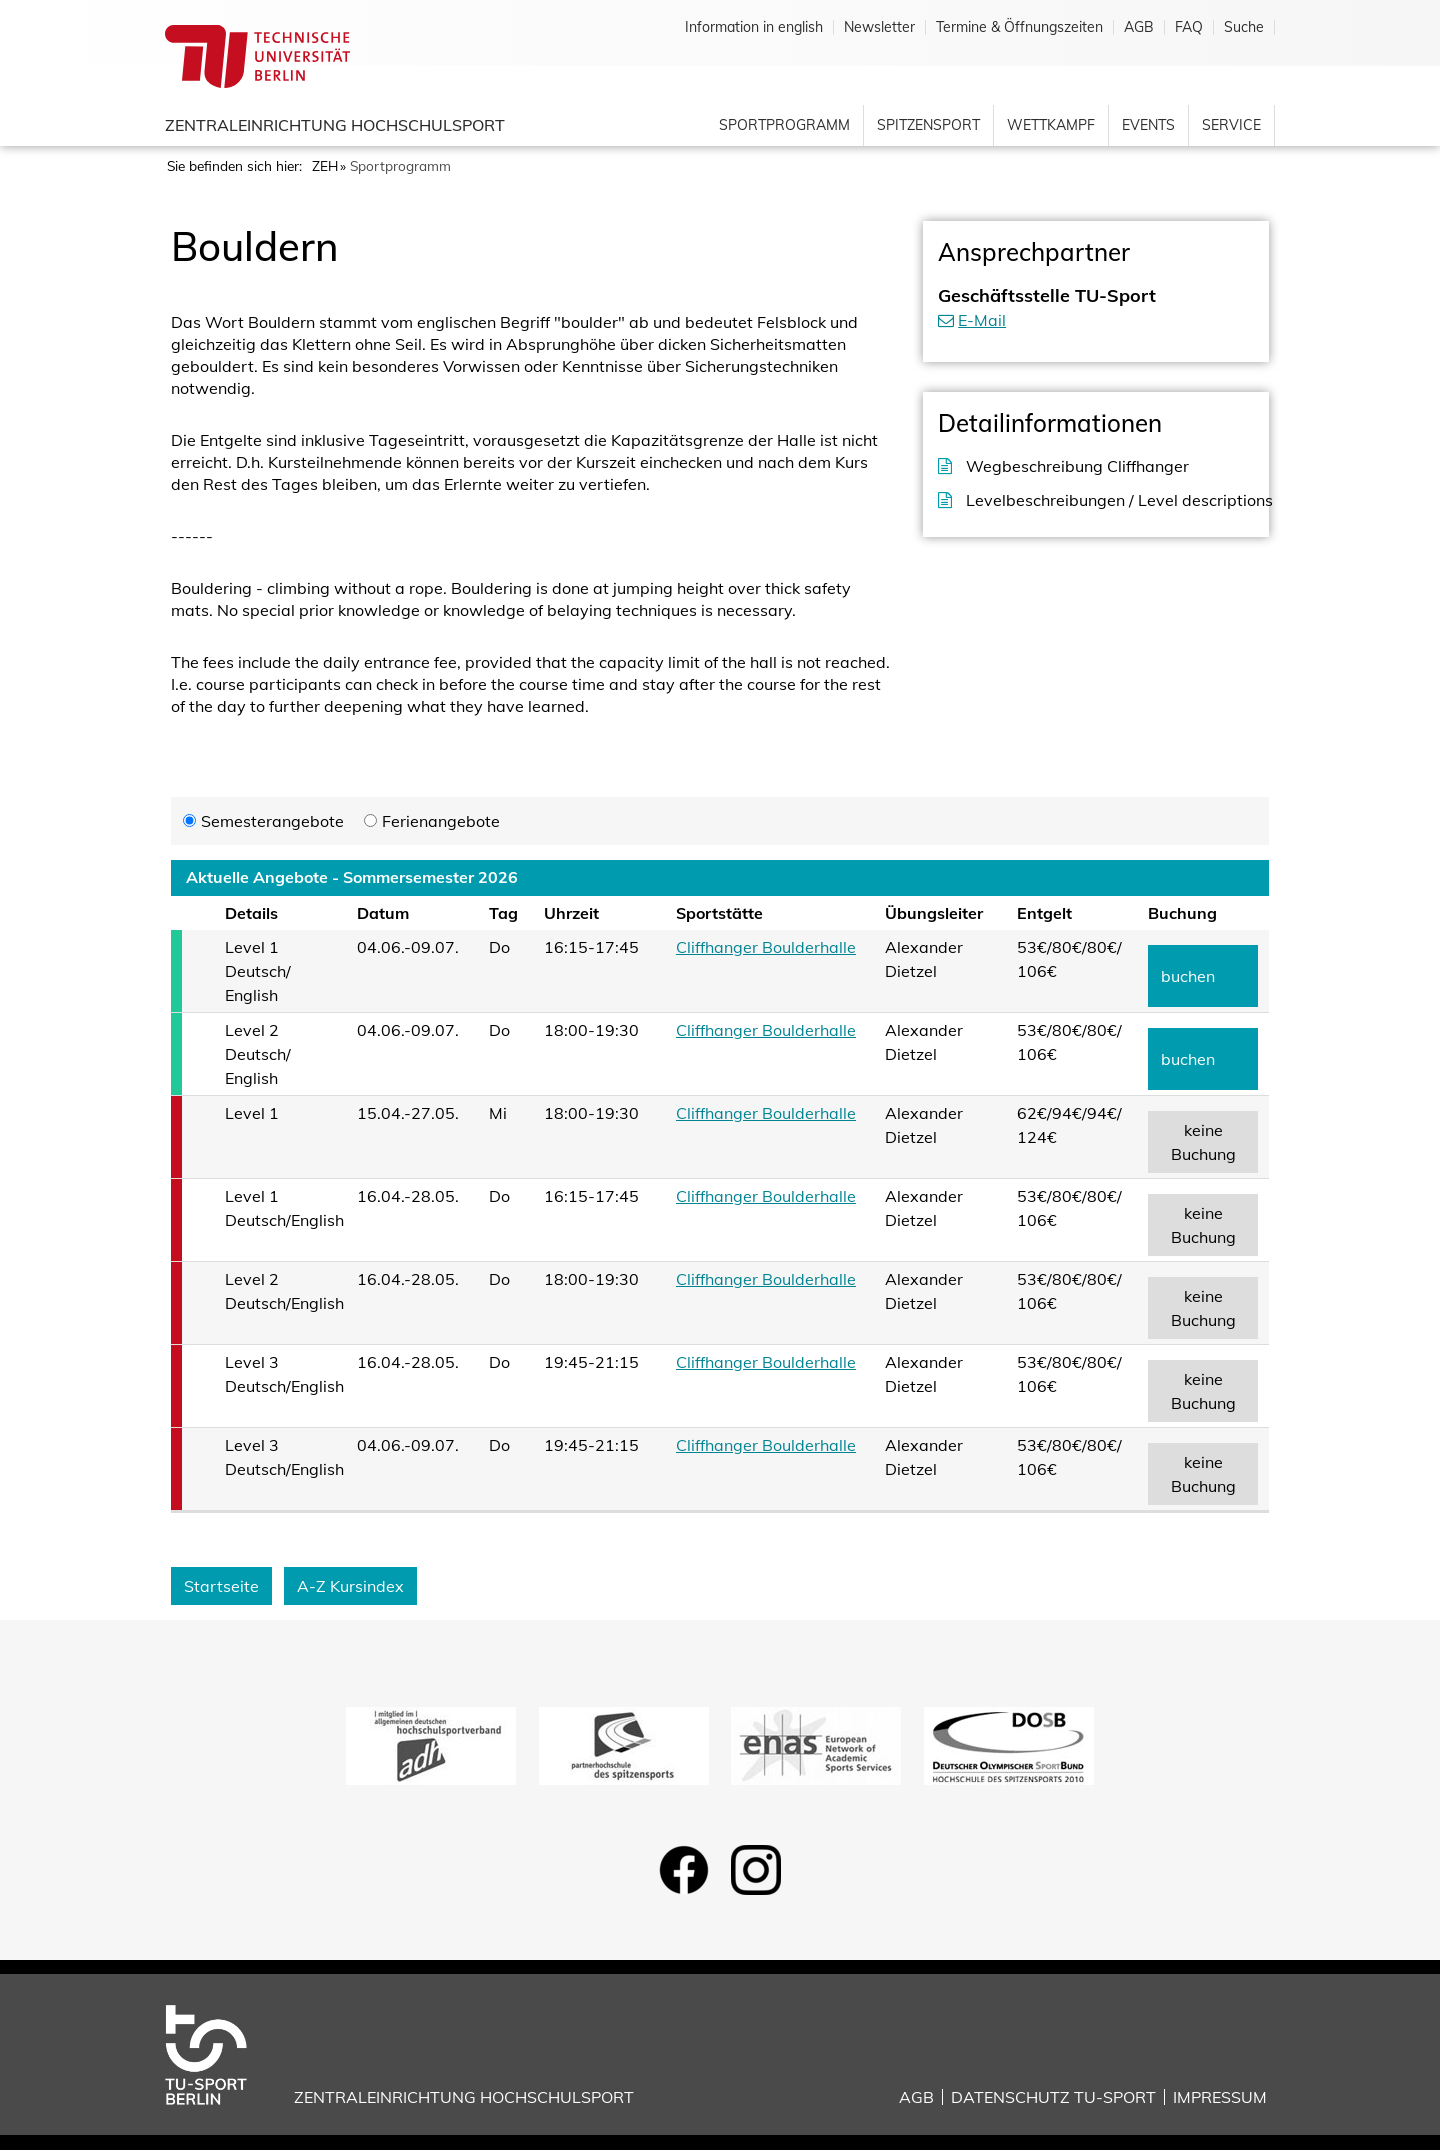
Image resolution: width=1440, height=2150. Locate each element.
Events (1148, 125)
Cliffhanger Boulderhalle (766, 947)
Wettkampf (1051, 125)
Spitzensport (928, 125)
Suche (1244, 27)
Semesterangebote (272, 821)
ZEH (325, 165)
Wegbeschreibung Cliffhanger (1077, 466)
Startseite (221, 1586)
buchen (1188, 976)
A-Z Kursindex (350, 1586)
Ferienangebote (441, 821)
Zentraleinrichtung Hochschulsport (335, 125)
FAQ (1189, 27)
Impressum (1220, 2097)
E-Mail (982, 320)
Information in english (754, 27)
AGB (1139, 27)
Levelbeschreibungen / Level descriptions (1110, 500)
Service (1231, 125)
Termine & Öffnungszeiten (1019, 27)
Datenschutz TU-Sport (1053, 2097)
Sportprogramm (784, 125)
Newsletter (879, 27)
